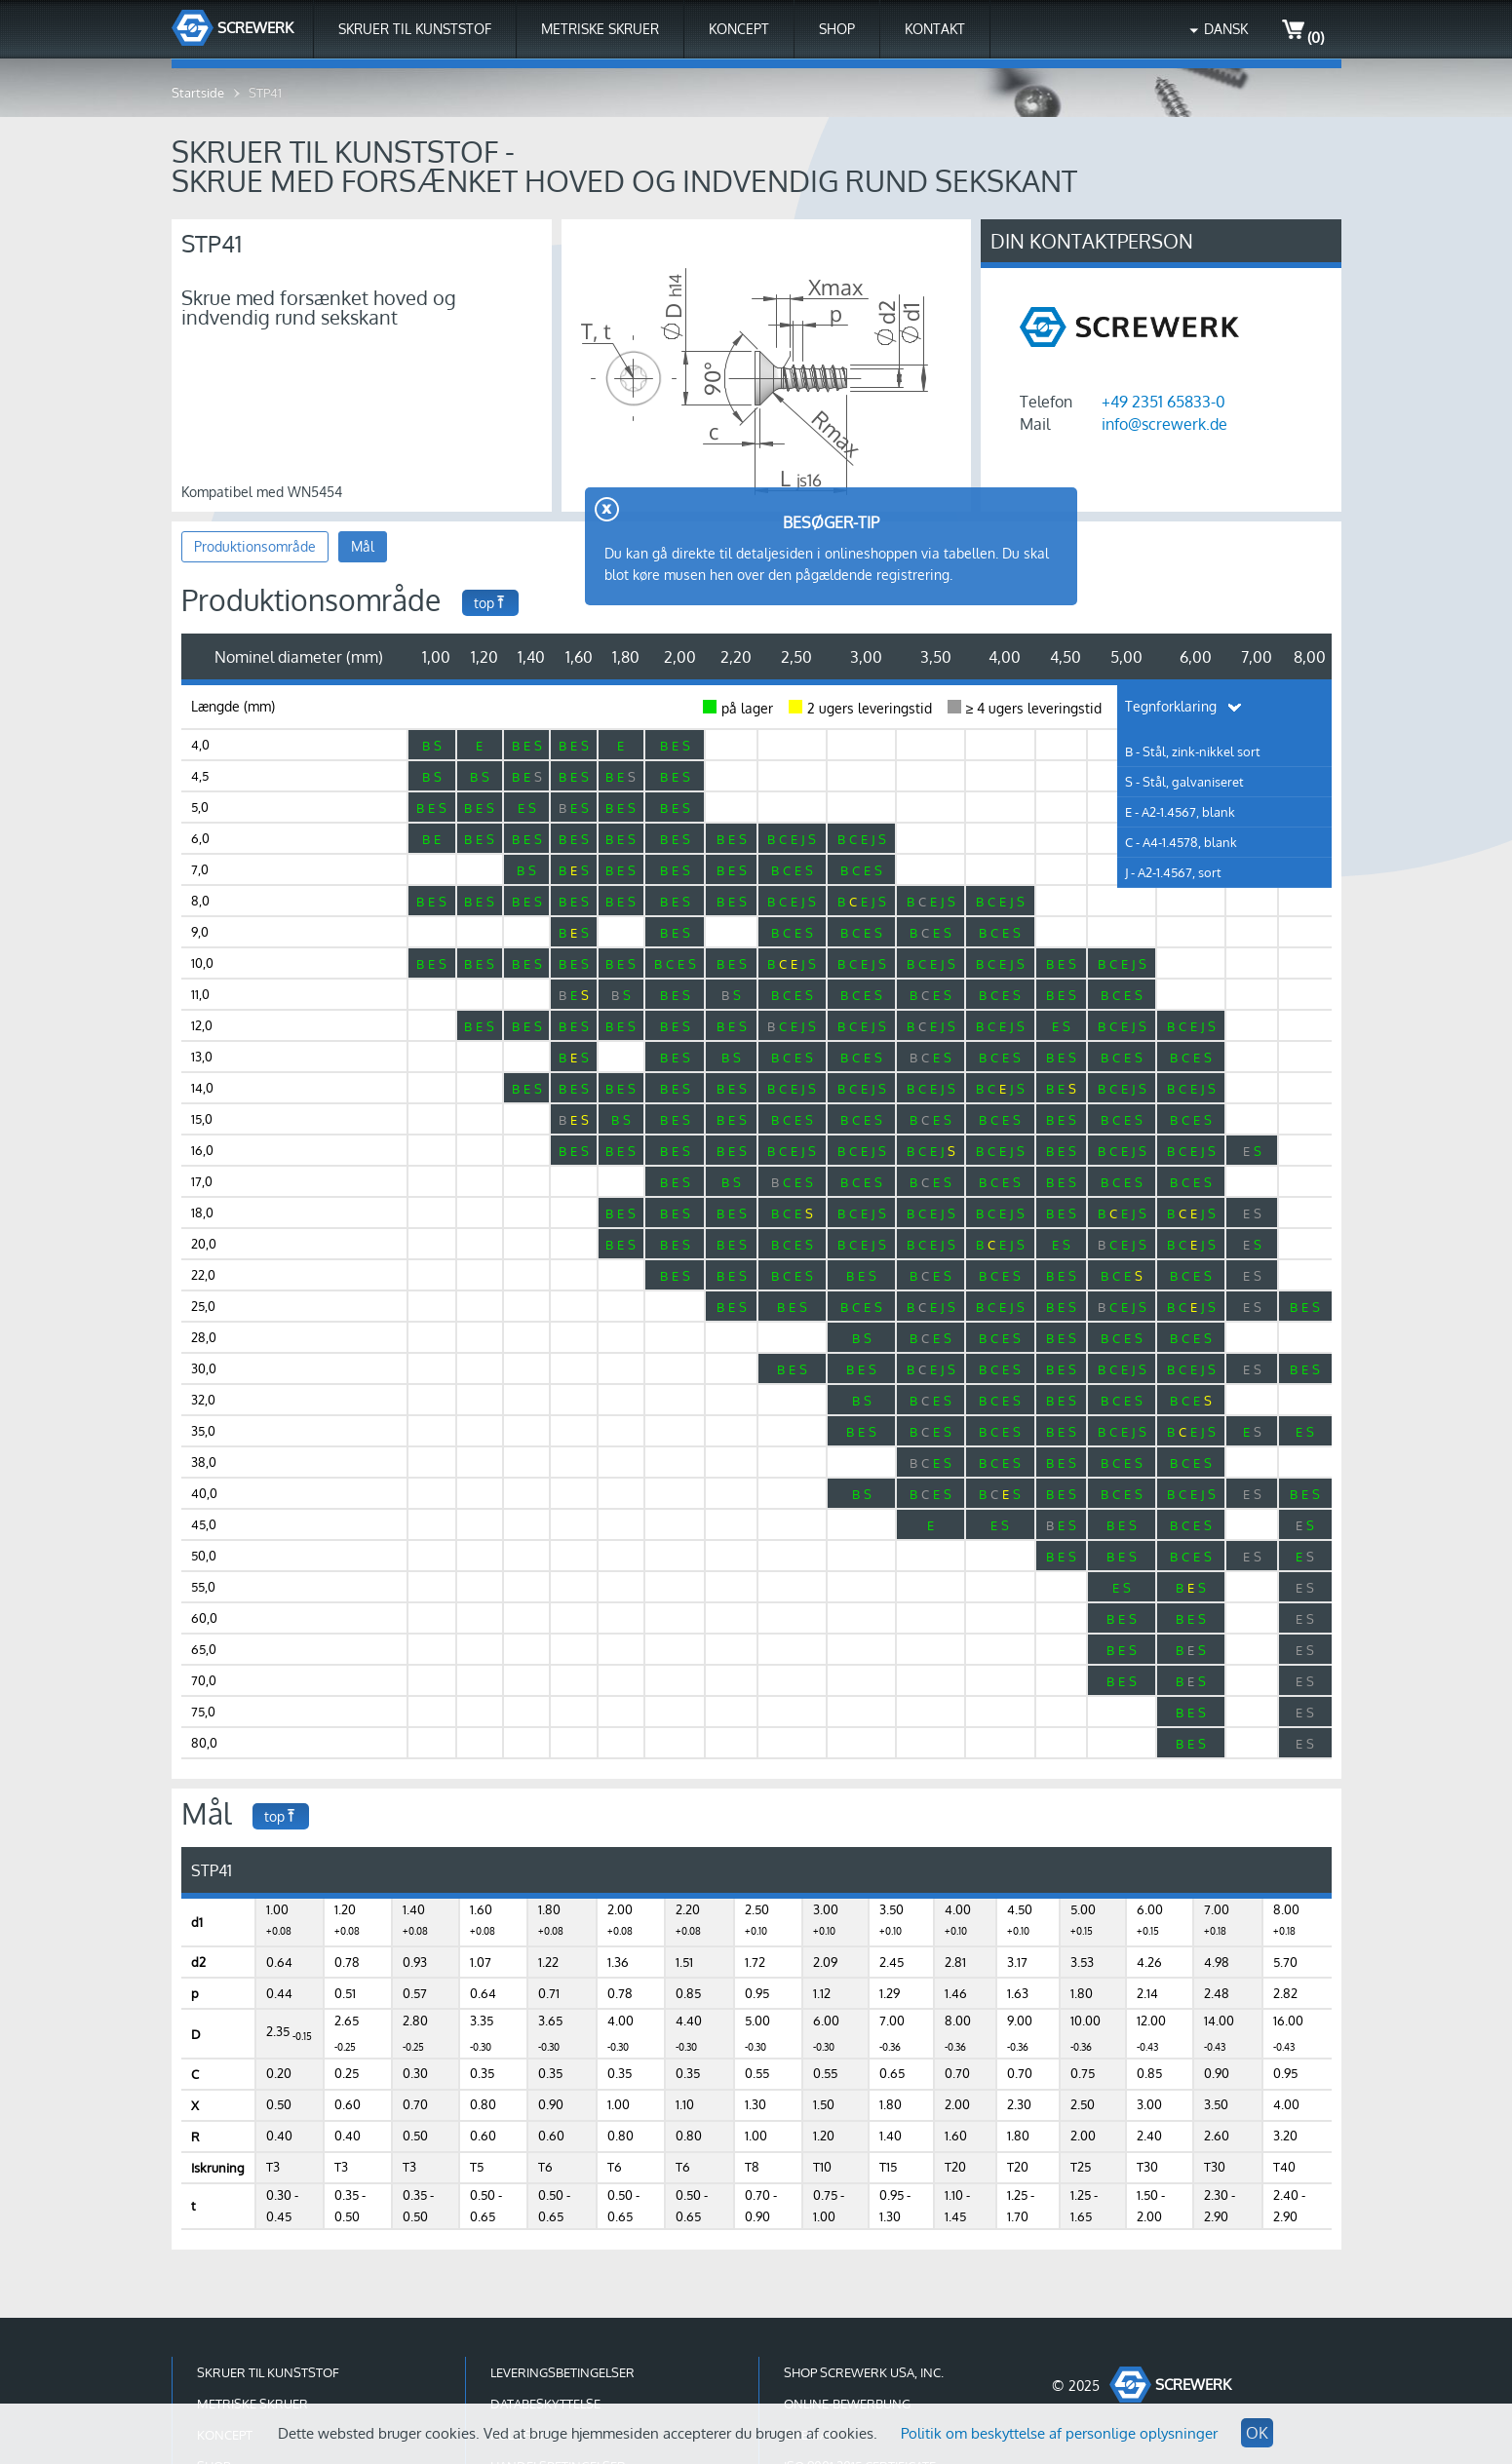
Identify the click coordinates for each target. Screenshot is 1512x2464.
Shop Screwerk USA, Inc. (864, 2372)
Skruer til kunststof (414, 28)
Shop (837, 28)
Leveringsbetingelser (562, 2372)
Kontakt (935, 28)
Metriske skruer (600, 28)
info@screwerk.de (1164, 424)
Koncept (739, 28)
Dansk (1226, 28)
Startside (198, 92)
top (490, 603)
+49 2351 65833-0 (1163, 401)
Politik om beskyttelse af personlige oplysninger (1059, 2433)
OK (1257, 2433)
